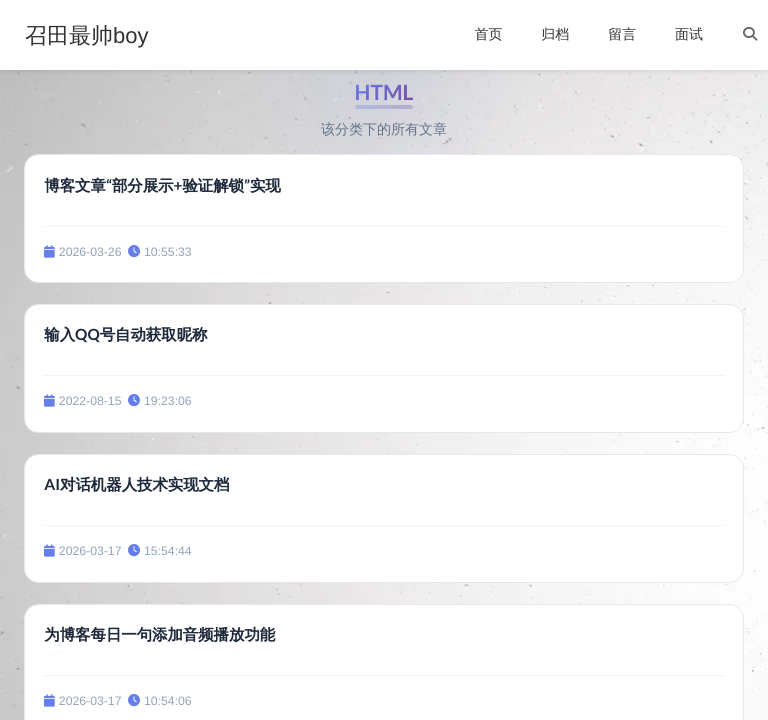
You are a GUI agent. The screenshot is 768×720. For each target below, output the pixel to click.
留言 (622, 34)
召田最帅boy (86, 36)
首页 (488, 34)
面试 (689, 34)
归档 (555, 34)
